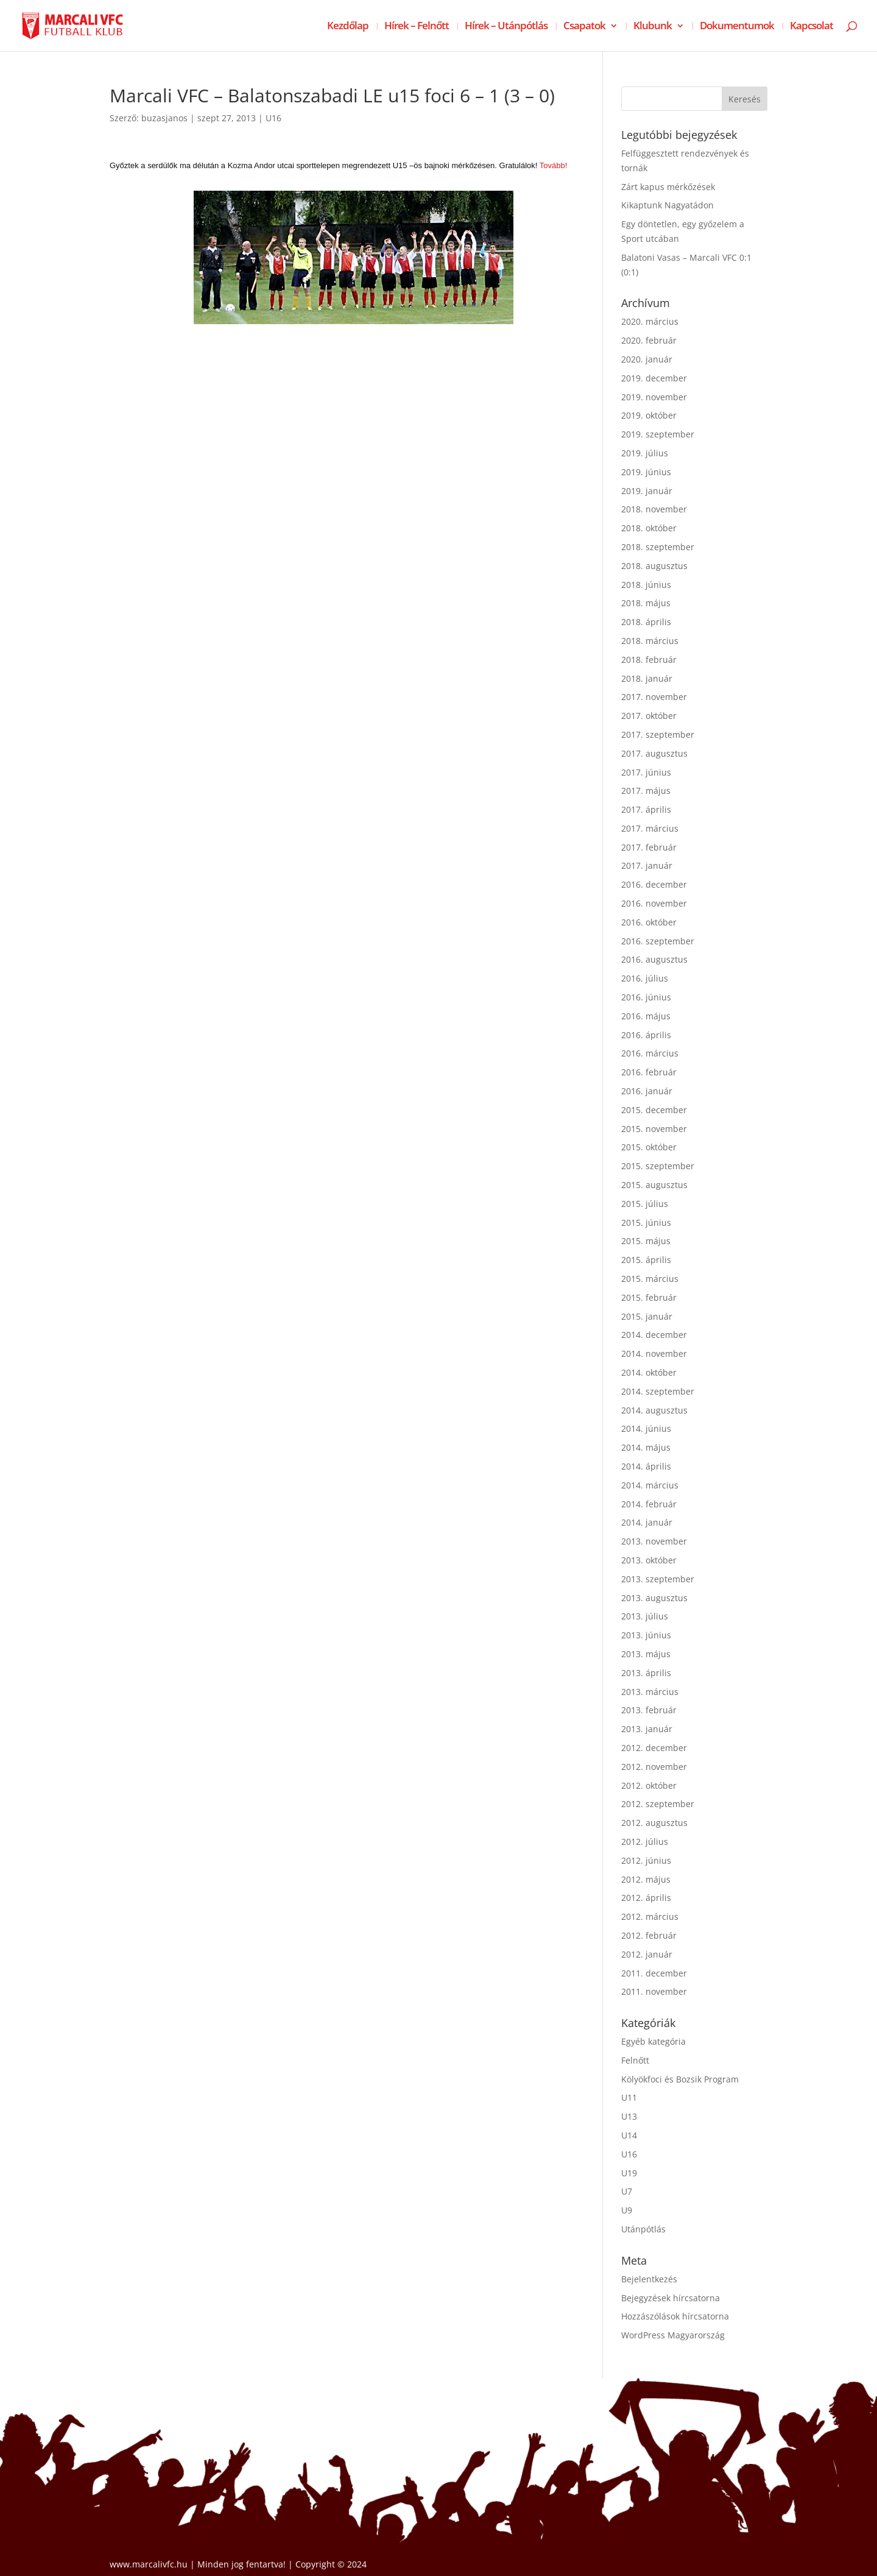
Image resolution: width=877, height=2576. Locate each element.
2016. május (646, 1016)
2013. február (649, 1710)
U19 (629, 2173)
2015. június (646, 1222)
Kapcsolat (811, 26)
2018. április (646, 622)
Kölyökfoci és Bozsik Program (680, 2079)
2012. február (649, 1935)
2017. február (649, 847)
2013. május (646, 1654)
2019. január (646, 491)
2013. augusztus (654, 1598)
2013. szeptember (657, 1579)
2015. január (646, 1316)
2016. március (649, 1053)
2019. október (649, 415)
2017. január (646, 865)
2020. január (646, 359)
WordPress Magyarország (673, 2335)
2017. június (646, 772)
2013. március (649, 1691)
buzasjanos (164, 118)
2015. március (649, 1278)
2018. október (649, 528)
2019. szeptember (657, 434)
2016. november (654, 903)
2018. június (646, 584)
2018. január (646, 678)
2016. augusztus (654, 959)
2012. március (649, 1916)
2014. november (654, 1353)
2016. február (649, 1072)
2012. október (649, 1785)
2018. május (646, 603)
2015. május (646, 1241)
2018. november (654, 509)
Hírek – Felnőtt (416, 26)
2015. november (654, 1128)
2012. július (644, 1841)
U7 (626, 2191)
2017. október (649, 715)
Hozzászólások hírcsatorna (675, 2316)
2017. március (649, 828)
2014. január (646, 1522)
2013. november (654, 1541)
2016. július (644, 978)
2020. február (649, 340)
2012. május (646, 1879)
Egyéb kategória (653, 2041)
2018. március (649, 640)
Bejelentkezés (649, 2279)
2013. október (649, 1560)
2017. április (646, 809)
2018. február (649, 659)
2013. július (644, 1616)
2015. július (644, 1203)
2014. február (649, 1504)
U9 (626, 2210)
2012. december (654, 1747)
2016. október (649, 922)
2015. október (649, 1147)
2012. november (654, 1766)
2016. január (646, 1091)
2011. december (654, 1973)
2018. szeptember (657, 547)
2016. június (646, 997)
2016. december (654, 884)
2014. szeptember (657, 1391)
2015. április (646, 1259)
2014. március (649, 1485)
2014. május (646, 1447)
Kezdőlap (347, 26)
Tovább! (554, 165)
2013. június (646, 1635)
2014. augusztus (654, 1410)
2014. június (646, 1428)
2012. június (646, 1860)
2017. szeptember (657, 734)
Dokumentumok (737, 26)
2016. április (646, 1035)
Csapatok (584, 26)
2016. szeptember (657, 941)
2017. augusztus (654, 753)
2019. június (646, 472)
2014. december (654, 1334)
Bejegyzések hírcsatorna (670, 2298)
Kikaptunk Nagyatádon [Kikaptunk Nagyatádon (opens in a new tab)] (667, 205)
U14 (629, 2135)
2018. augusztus (654, 565)
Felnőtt (635, 2060)
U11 (629, 2097)
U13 (629, 2116)
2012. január (646, 1954)
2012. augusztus (654, 1822)
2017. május (646, 790)
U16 (273, 118)
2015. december (654, 1110)
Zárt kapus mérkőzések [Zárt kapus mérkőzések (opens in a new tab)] (668, 187)
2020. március (649, 321)
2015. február (649, 1297)
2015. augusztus (654, 1185)
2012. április (646, 1897)
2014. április (646, 1466)
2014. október (649, 1372)
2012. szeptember (657, 1804)
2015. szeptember (657, 1166)
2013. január (646, 1729)
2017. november (654, 696)
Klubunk (652, 26)
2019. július (644, 453)
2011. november (654, 1991)
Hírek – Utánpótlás (506, 26)
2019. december (654, 378)
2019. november (654, 397)
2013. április (646, 1673)
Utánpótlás (643, 2229)
